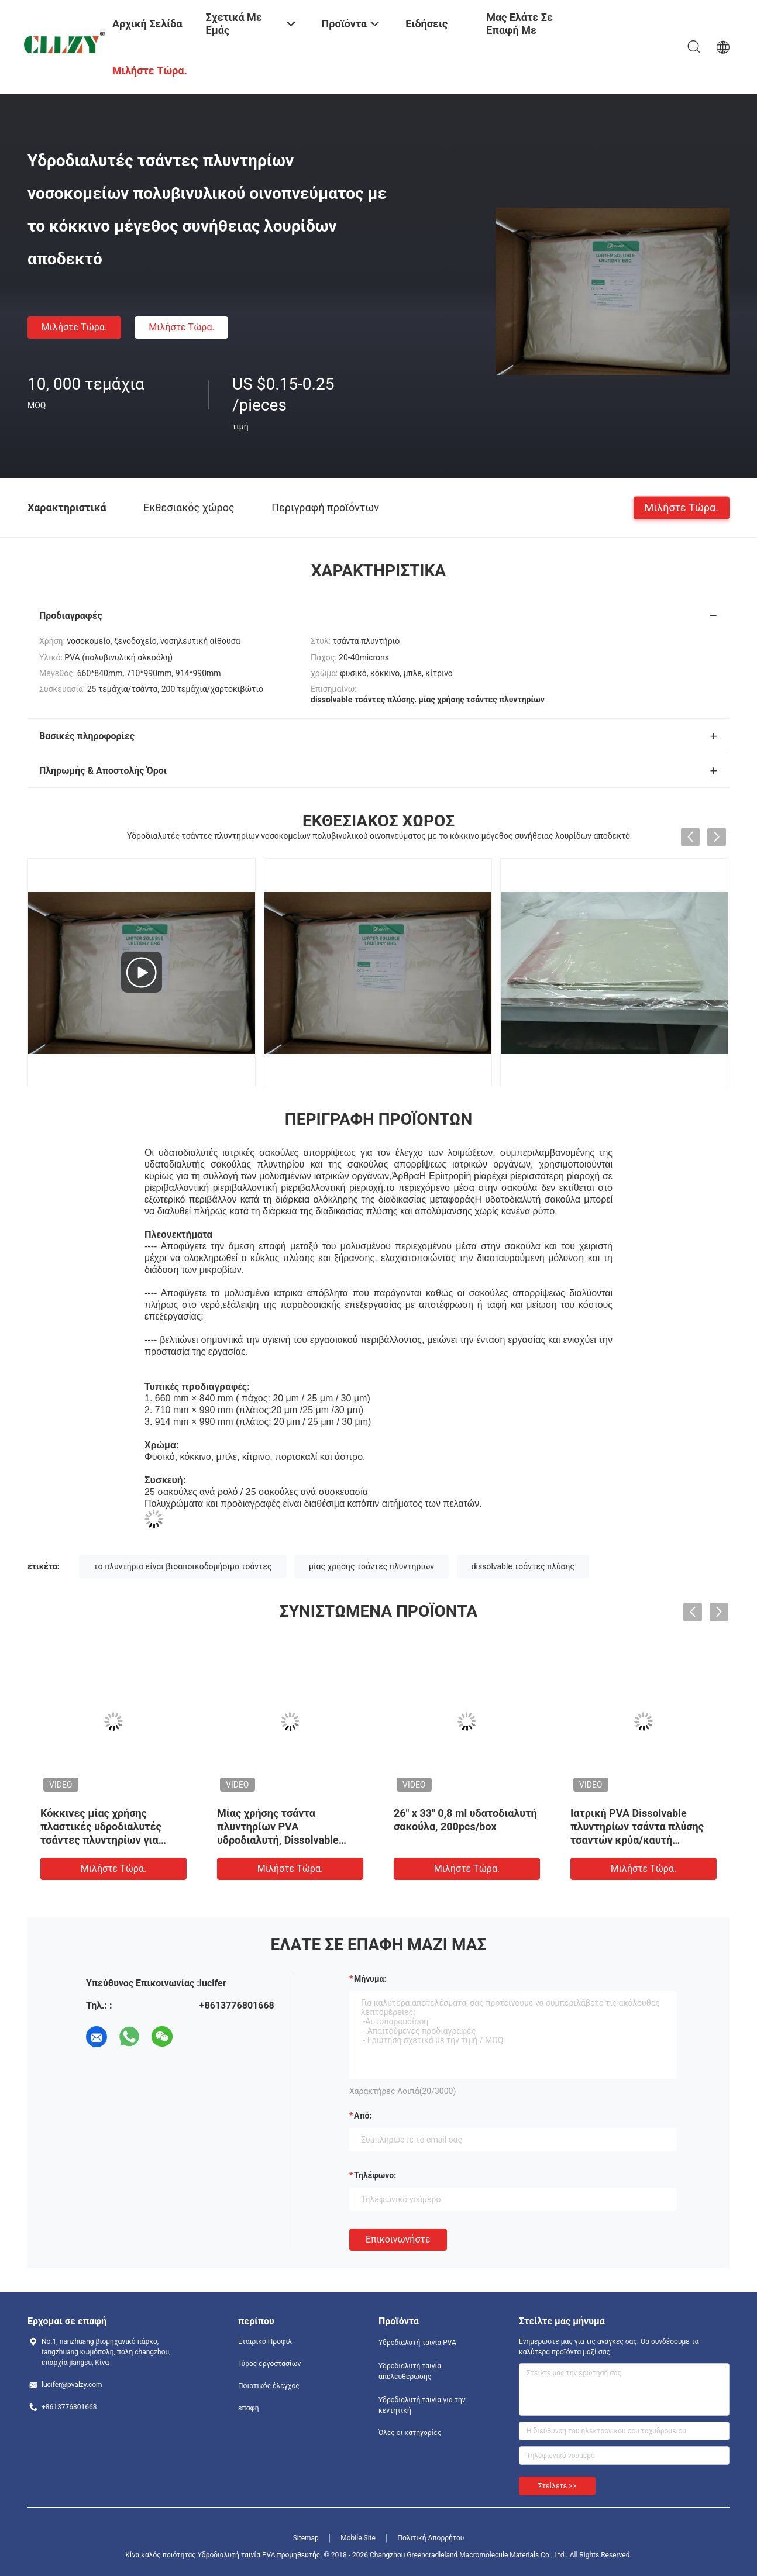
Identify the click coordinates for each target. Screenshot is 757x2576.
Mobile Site (358, 2538)
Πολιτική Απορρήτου (430, 2538)
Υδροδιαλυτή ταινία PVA (417, 2343)
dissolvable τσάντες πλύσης (523, 1566)
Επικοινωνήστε (398, 2239)
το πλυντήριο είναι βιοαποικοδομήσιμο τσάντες (182, 1566)
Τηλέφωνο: (375, 2175)
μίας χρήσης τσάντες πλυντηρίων (371, 1566)
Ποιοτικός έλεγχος (269, 2386)
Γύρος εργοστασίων (269, 2364)
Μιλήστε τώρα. (74, 327)
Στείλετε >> (557, 2486)
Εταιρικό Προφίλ (265, 2341)
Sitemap (306, 2538)
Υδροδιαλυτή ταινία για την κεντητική (422, 2405)
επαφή (248, 2408)
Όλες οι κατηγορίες (409, 2433)
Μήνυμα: (370, 1978)
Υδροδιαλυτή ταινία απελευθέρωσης (409, 2371)
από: (362, 2115)
